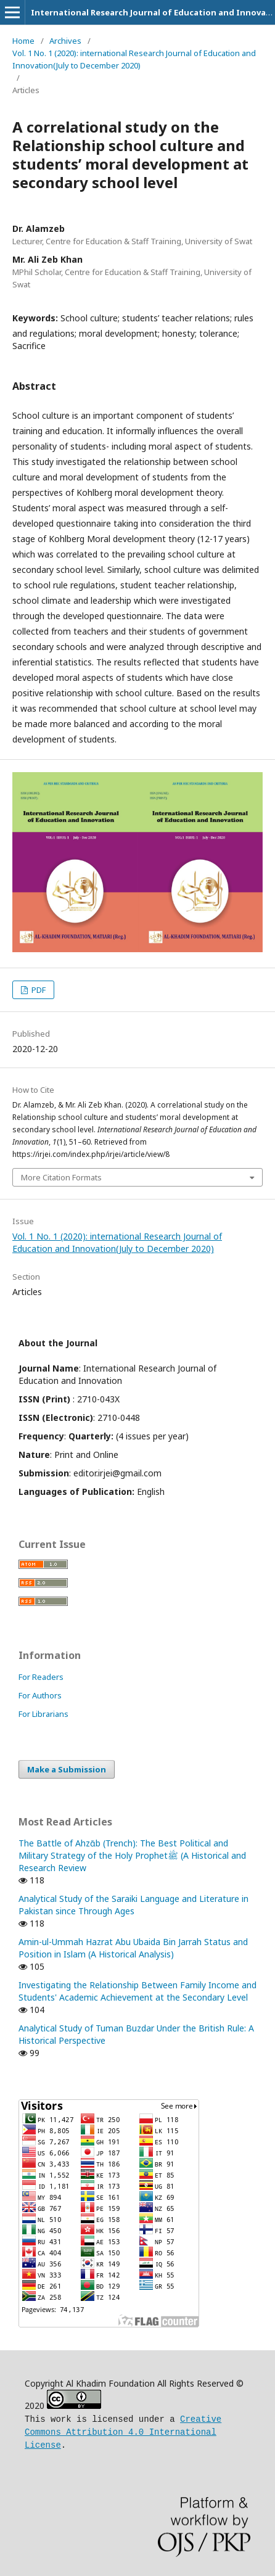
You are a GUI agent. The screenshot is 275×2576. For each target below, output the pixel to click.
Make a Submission (66, 1769)
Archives (65, 40)
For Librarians (43, 1713)
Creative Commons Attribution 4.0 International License (123, 2430)
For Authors (40, 1695)
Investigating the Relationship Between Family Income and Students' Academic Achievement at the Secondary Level (137, 1991)
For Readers (41, 1676)
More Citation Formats (61, 1177)
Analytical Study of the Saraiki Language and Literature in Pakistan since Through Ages (133, 1905)
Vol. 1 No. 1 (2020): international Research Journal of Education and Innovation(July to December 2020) (134, 59)
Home (23, 40)
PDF (38, 989)
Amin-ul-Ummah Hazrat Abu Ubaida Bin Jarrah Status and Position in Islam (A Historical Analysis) (133, 1948)
